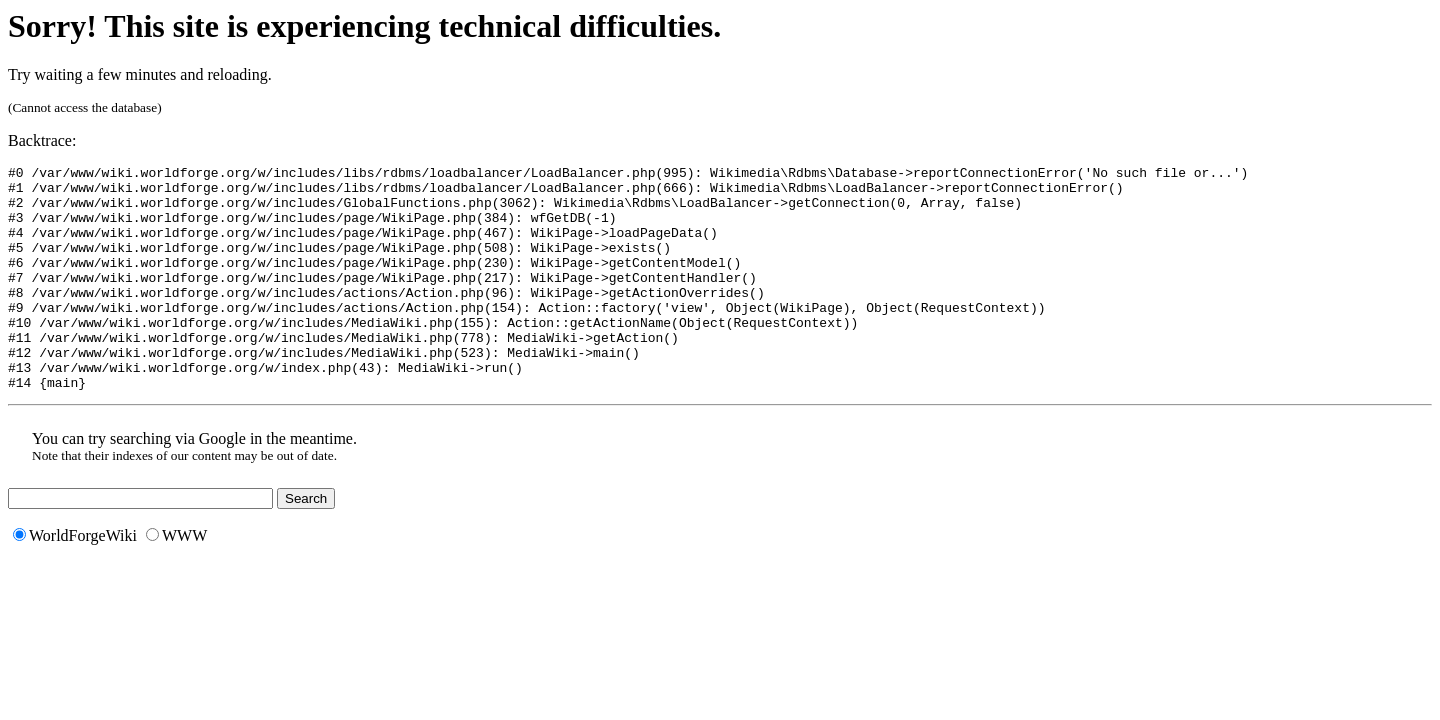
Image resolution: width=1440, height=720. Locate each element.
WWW (176, 580)
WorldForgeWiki (75, 580)
